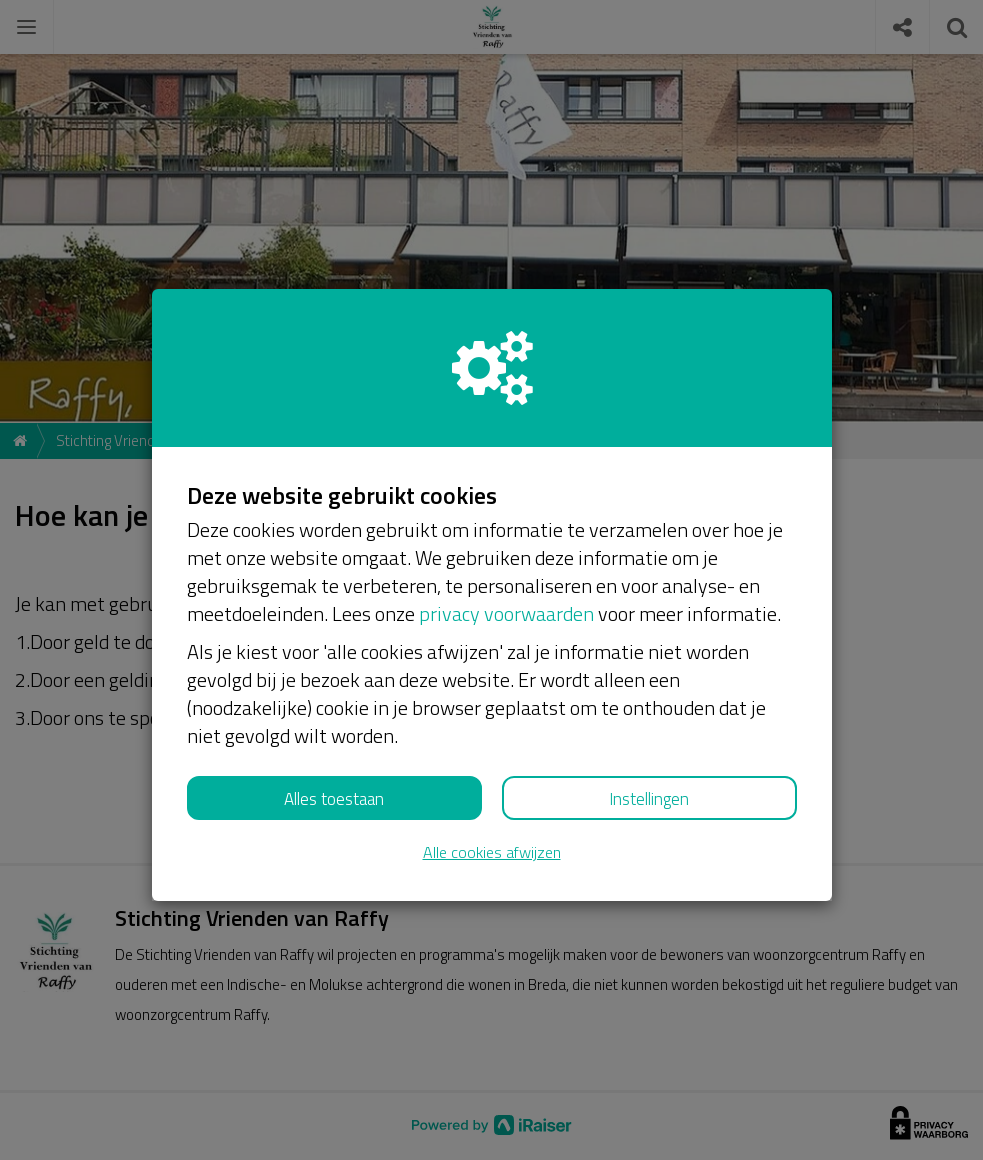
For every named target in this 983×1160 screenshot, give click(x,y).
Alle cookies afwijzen (492, 852)
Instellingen (649, 799)
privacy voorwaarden (506, 613)
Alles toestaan (334, 799)
